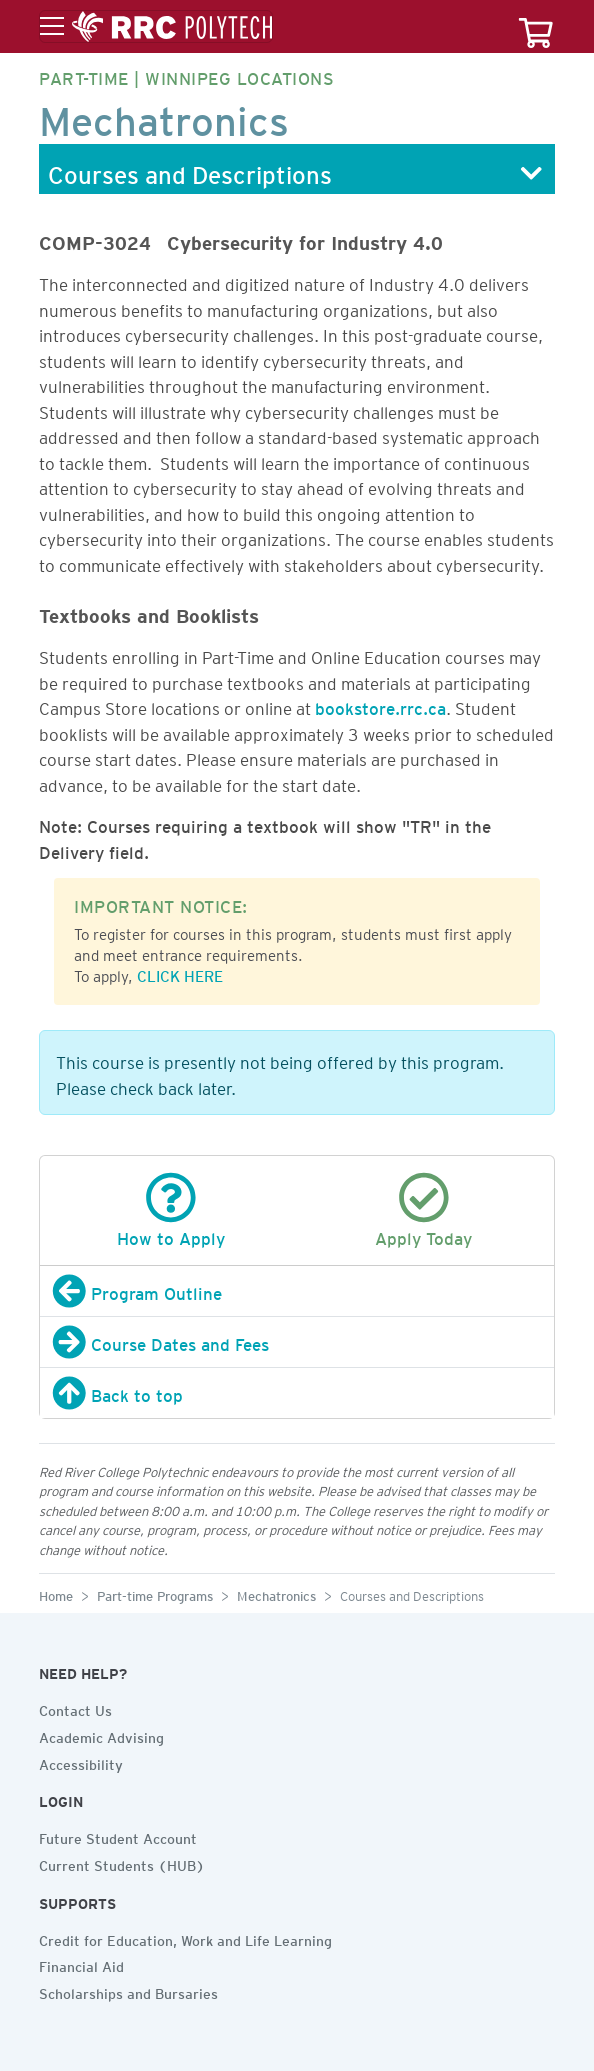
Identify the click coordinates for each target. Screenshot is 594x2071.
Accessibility (81, 1762)
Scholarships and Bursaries (128, 1991)
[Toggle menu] (156, 27)
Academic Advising (101, 1735)
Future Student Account (118, 1836)
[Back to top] (297, 1393)
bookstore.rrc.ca (380, 705)
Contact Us (75, 1708)
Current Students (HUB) (122, 1863)
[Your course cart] (536, 26)
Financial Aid (81, 1964)
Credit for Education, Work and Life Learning (185, 1938)
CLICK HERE (180, 973)
